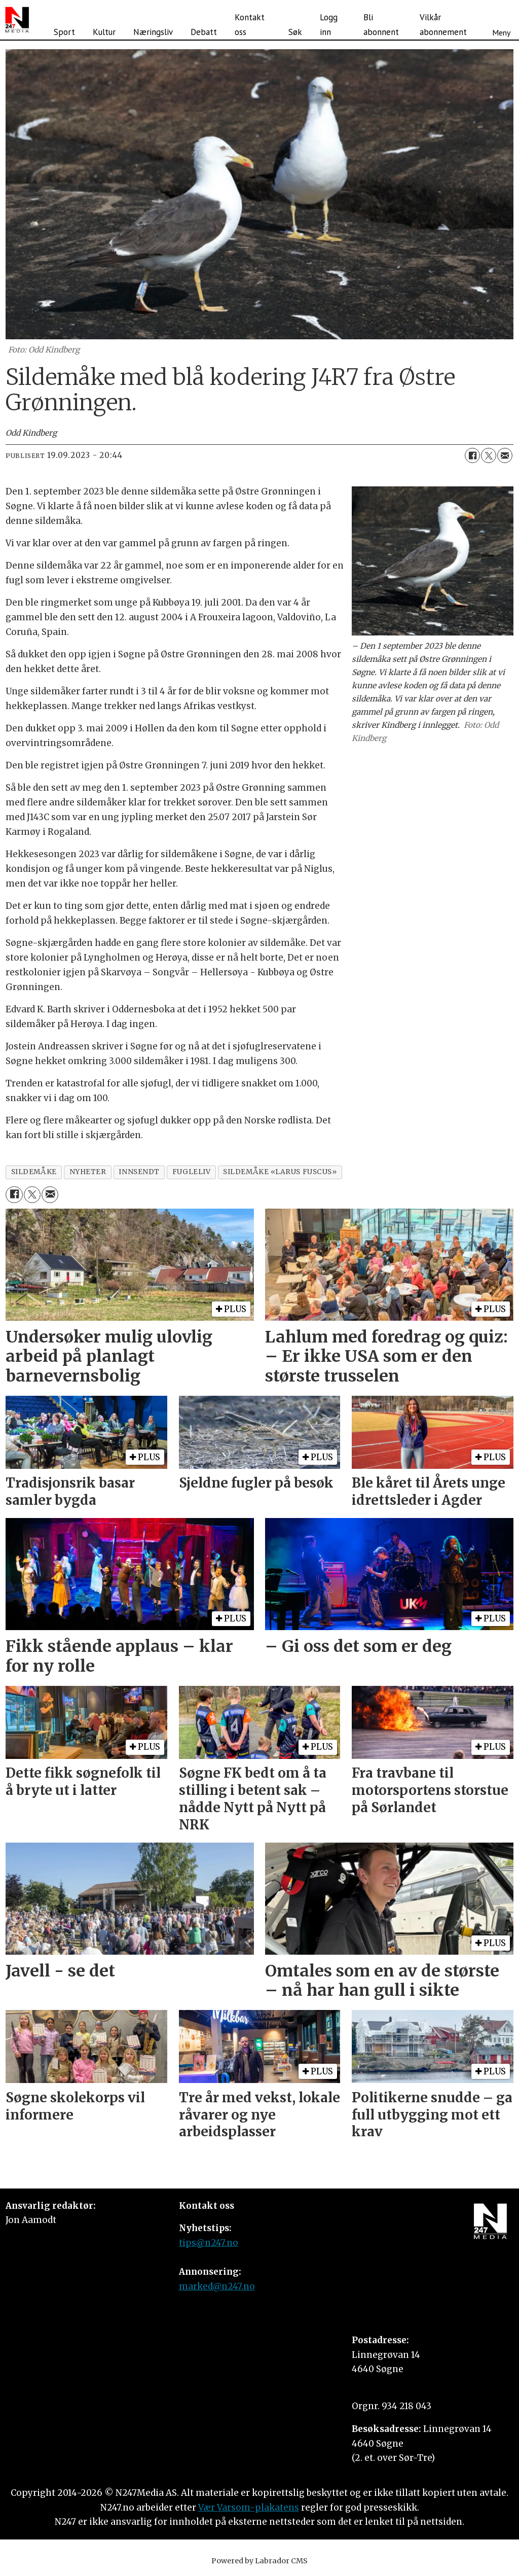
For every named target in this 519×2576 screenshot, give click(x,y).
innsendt (139, 1172)
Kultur (104, 32)
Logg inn (329, 25)
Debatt (204, 32)
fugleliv (191, 1172)
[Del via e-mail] (504, 455)
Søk (295, 32)
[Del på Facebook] (472, 455)
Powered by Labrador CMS (259, 2560)
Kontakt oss (250, 25)
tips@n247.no (208, 2242)
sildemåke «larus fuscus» (280, 1172)
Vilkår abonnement (443, 25)
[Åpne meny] (501, 20)
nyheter (87, 1172)
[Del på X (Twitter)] (488, 455)
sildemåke (34, 1172)
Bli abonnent (381, 25)
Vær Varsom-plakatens (248, 2507)
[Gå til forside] (17, 20)
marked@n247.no (217, 2286)
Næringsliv (153, 32)
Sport (64, 32)
